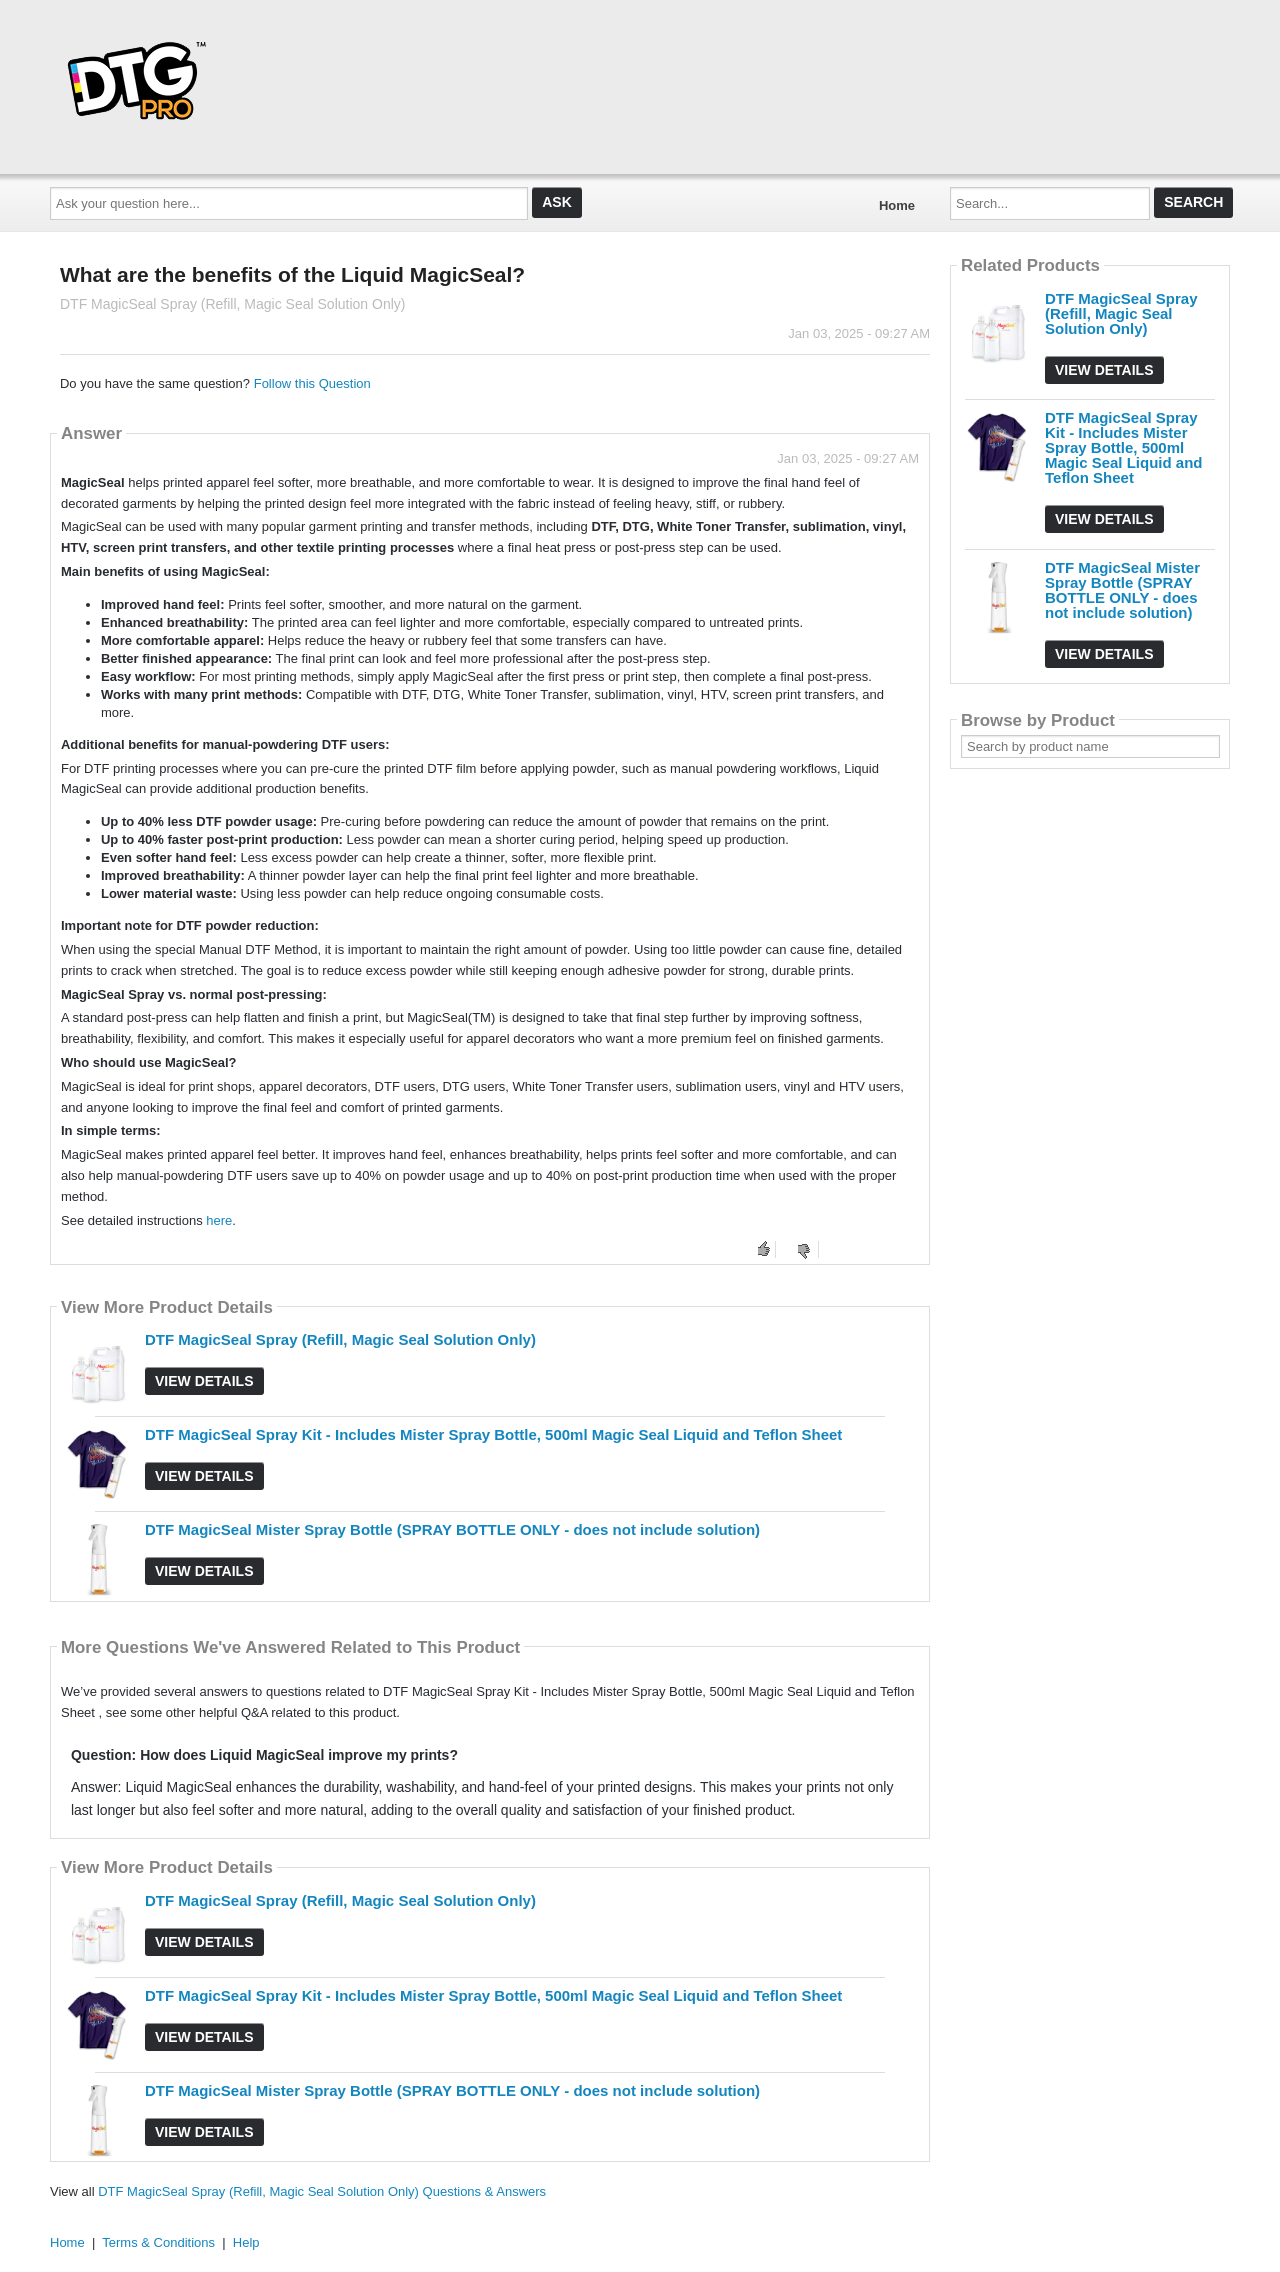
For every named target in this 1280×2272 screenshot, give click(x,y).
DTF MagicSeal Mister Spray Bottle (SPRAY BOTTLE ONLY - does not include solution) (452, 1529)
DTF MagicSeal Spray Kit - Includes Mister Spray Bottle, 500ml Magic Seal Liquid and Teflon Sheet (493, 1434)
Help (246, 2242)
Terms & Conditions (158, 2242)
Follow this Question (312, 383)
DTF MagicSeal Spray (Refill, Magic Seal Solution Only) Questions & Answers (322, 2191)
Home (897, 205)
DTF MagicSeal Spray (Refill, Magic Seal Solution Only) (340, 1339)
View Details (204, 1381)
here (219, 1220)
